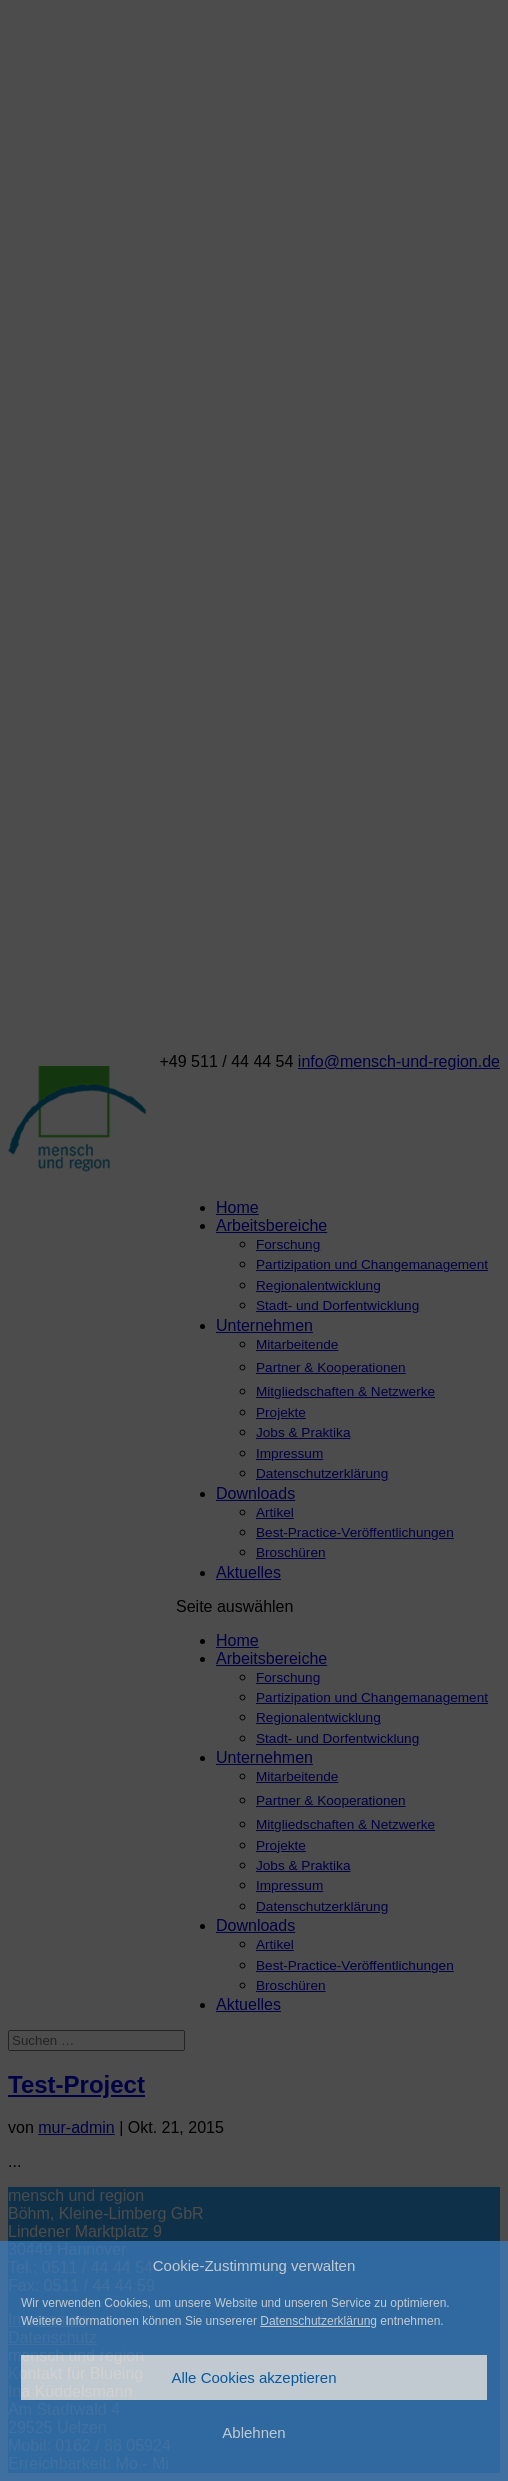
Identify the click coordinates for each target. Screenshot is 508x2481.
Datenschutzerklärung (318, 2321)
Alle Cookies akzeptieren (253, 2377)
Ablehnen (253, 2432)
